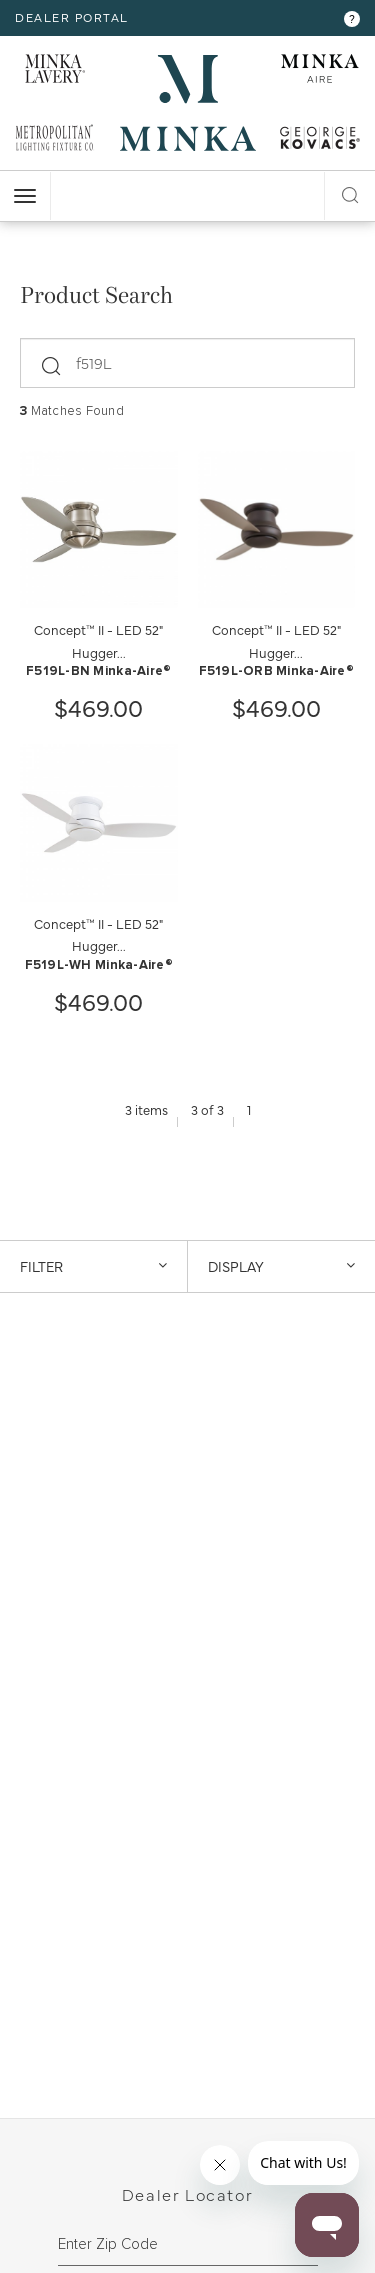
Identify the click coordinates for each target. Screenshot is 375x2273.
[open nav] (25, 196)
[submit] (52, 360)
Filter (93, 1266)
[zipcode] (188, 2245)
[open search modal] (350, 192)
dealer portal (72, 17)
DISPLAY (282, 1266)
